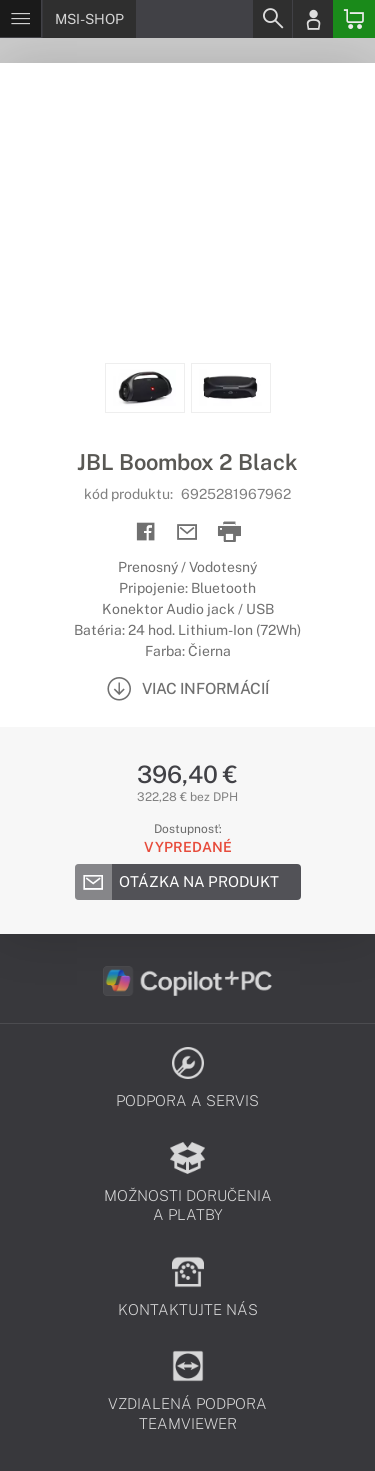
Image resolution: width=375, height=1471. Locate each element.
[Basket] (354, 19)
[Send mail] (187, 532)
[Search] (272, 19)
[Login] (313, 19)
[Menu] (20, 19)
